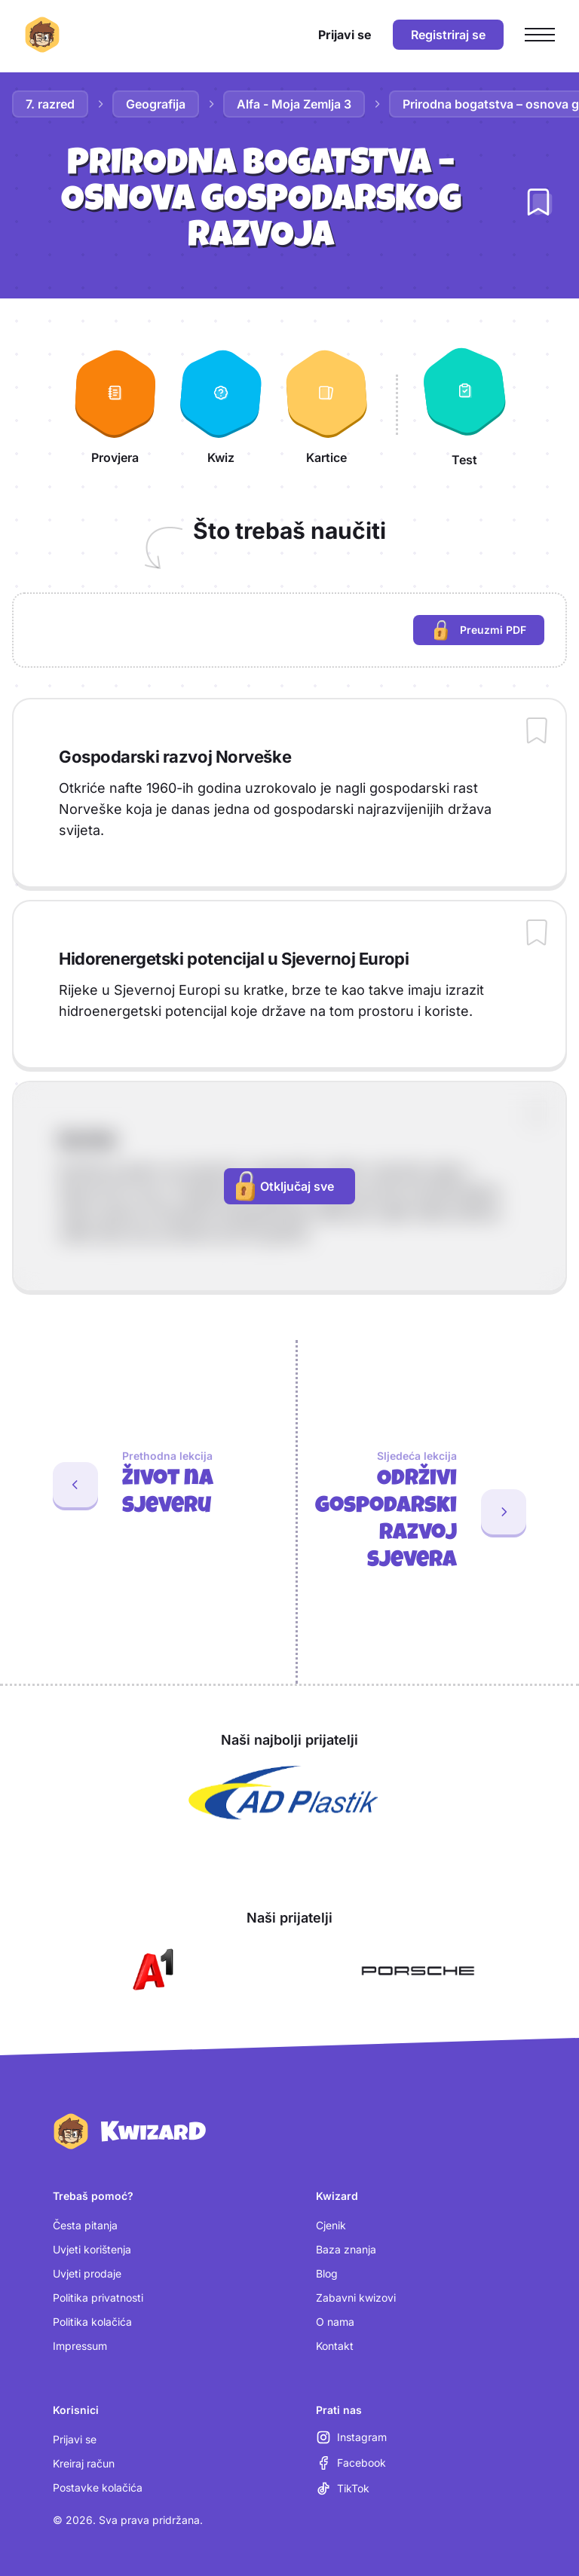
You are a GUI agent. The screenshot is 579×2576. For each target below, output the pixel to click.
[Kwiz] (221, 405)
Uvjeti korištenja (92, 2249)
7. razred (50, 104)
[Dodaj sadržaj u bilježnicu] (536, 731)
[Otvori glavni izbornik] (540, 35)
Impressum (80, 2345)
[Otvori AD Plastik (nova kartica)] (283, 1793)
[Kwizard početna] (42, 35)
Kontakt (335, 2345)
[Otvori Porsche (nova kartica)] (417, 1971)
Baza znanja (346, 2249)
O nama (335, 2321)
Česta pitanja (85, 2225)
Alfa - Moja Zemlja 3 (294, 104)
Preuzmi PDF (489, 632)
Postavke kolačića (97, 2487)
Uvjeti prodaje (87, 2273)
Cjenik (331, 2225)
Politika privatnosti (98, 2297)
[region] (289, 630)
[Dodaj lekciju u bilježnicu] (538, 202)
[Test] (464, 405)
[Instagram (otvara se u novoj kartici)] (351, 2437)
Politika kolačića (92, 2321)
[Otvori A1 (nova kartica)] (150, 1971)
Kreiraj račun (84, 2463)
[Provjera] (115, 405)
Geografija (155, 104)
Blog (327, 2273)
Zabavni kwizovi (356, 2297)
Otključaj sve (285, 1186)
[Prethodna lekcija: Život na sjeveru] (142, 1485)
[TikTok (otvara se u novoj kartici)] (342, 2488)
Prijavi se (74, 2439)
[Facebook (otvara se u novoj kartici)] (351, 2462)
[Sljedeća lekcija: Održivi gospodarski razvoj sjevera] (438, 1512)
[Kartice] (326, 405)
